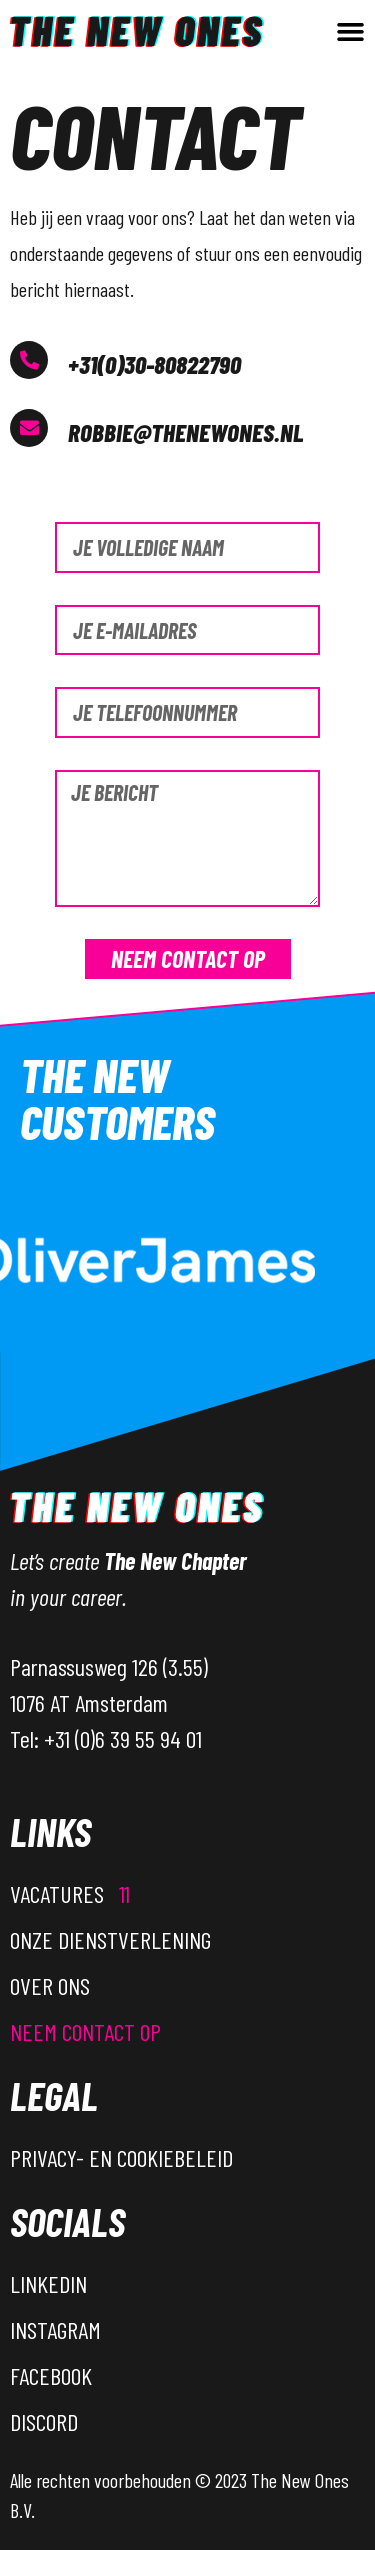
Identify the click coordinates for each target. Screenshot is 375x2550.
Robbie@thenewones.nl (186, 432)
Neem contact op (85, 2031)
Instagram (55, 2329)
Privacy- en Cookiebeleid (121, 2157)
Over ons (50, 1985)
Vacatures (70, 1893)
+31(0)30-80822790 (154, 364)
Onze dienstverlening (110, 1939)
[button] (351, 32)
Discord (44, 2421)
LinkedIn (48, 2283)
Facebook (51, 2375)
